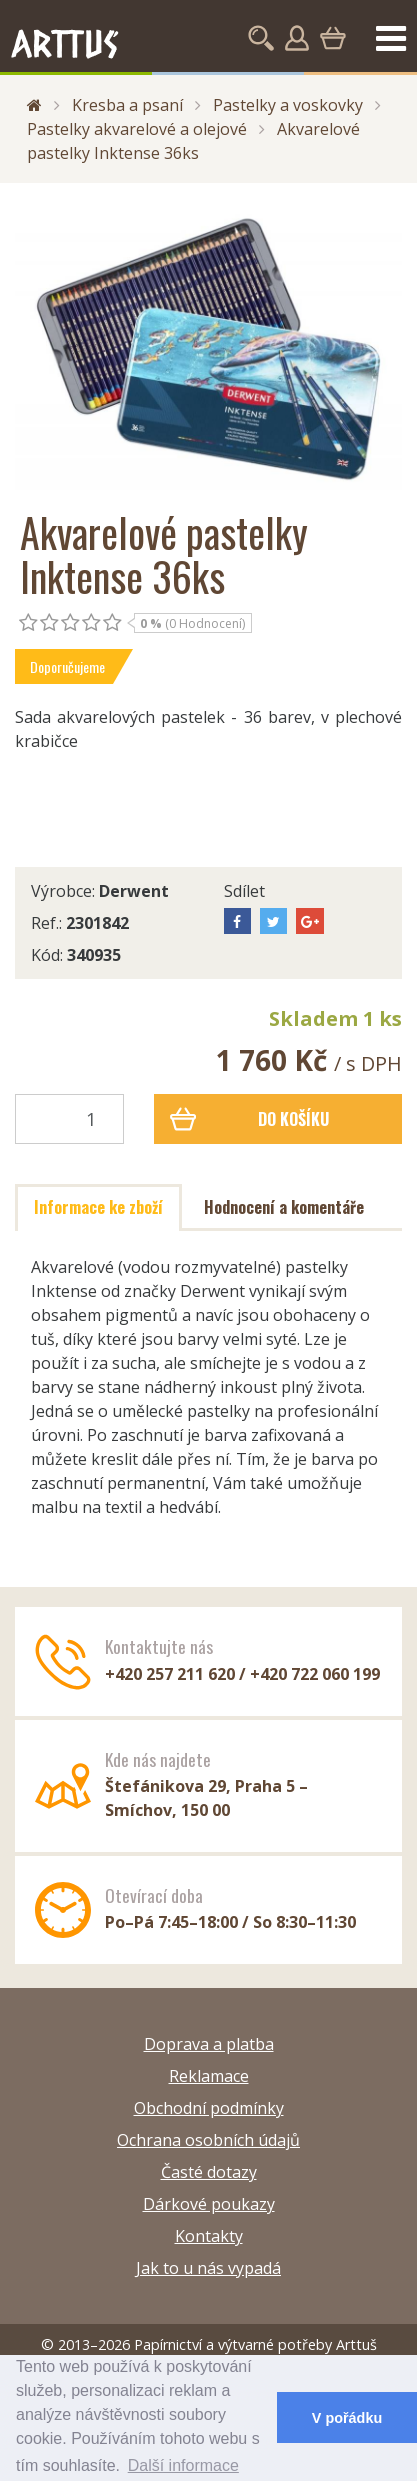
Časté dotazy (209, 2172)
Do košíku (250, 1119)
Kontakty (209, 2236)
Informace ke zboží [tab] (98, 1207)
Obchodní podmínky (209, 2108)
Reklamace (209, 2076)
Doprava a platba (209, 2044)
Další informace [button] (183, 2465)
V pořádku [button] (347, 2418)
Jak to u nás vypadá (208, 2268)
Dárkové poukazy (209, 2204)
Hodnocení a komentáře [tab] (284, 1207)
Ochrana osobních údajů (208, 2140)
